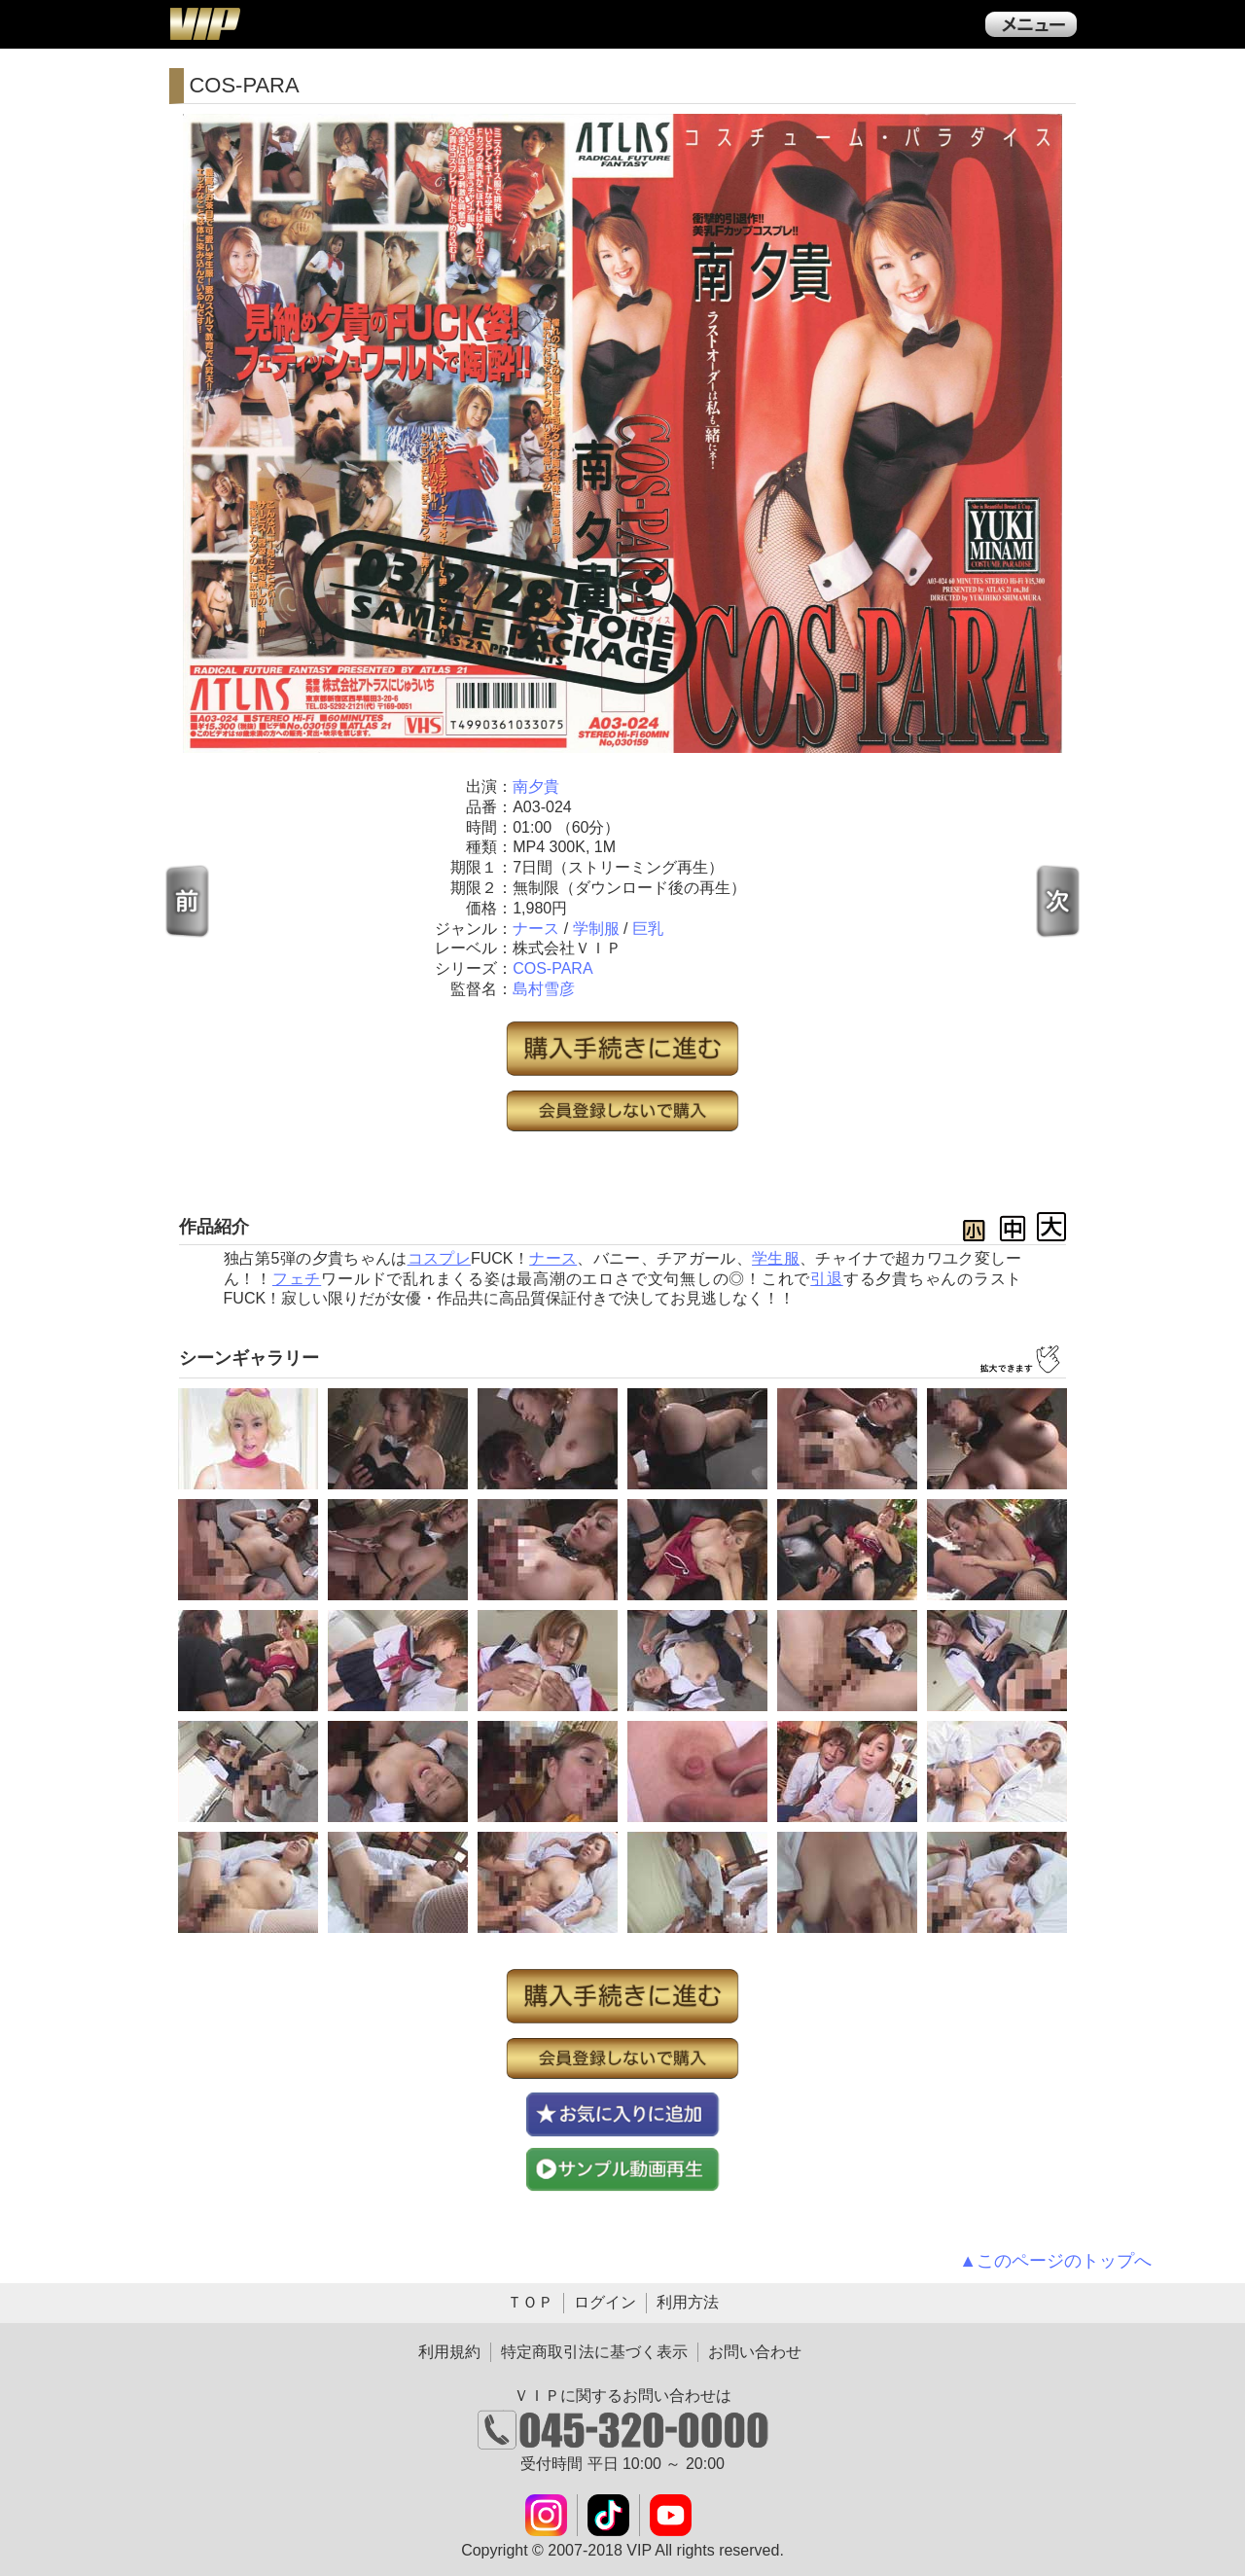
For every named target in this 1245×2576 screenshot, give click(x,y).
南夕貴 (536, 786)
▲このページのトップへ (1055, 2261)
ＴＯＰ (530, 2302)
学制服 (596, 928)
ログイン (605, 2302)
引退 (826, 1278)
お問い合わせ (754, 2351)
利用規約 (449, 2351)
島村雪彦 (544, 989)
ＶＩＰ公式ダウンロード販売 (204, 23)
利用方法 (688, 2302)
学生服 (776, 1258)
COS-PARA (552, 968)
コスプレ (439, 1258)
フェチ (296, 1278)
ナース (536, 928)
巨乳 (647, 928)
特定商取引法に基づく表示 (594, 2351)
